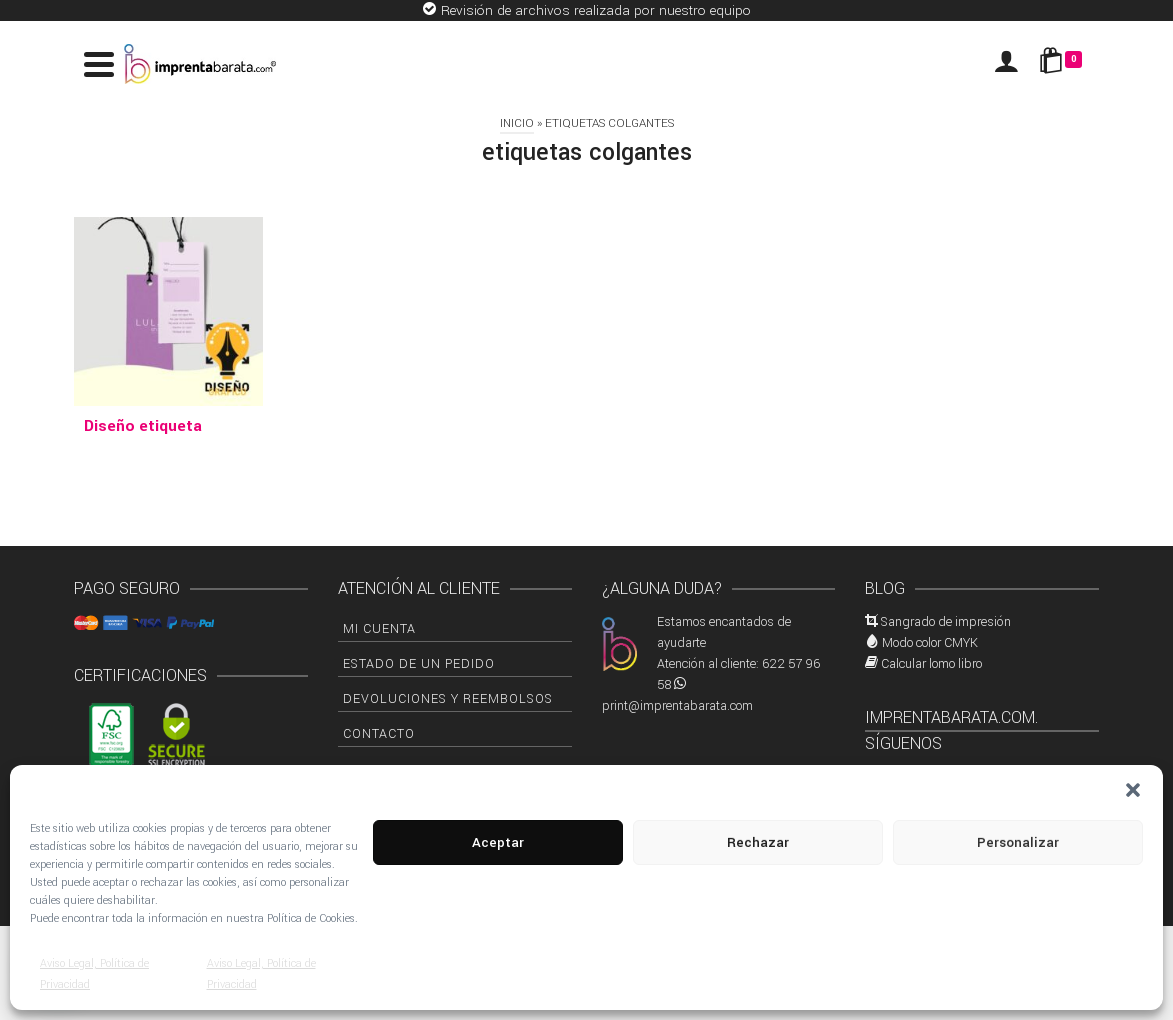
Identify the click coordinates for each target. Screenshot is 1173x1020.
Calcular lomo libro (931, 664)
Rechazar (758, 842)
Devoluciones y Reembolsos (448, 699)
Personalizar (1018, 842)
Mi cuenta (379, 629)
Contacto (379, 734)
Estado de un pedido (419, 664)
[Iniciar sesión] (1006, 64)
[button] (1133, 790)
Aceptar (498, 842)
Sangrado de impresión (946, 622)
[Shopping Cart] (1064, 64)
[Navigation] (99, 64)
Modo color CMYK (930, 643)
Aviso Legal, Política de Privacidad (94, 974)
